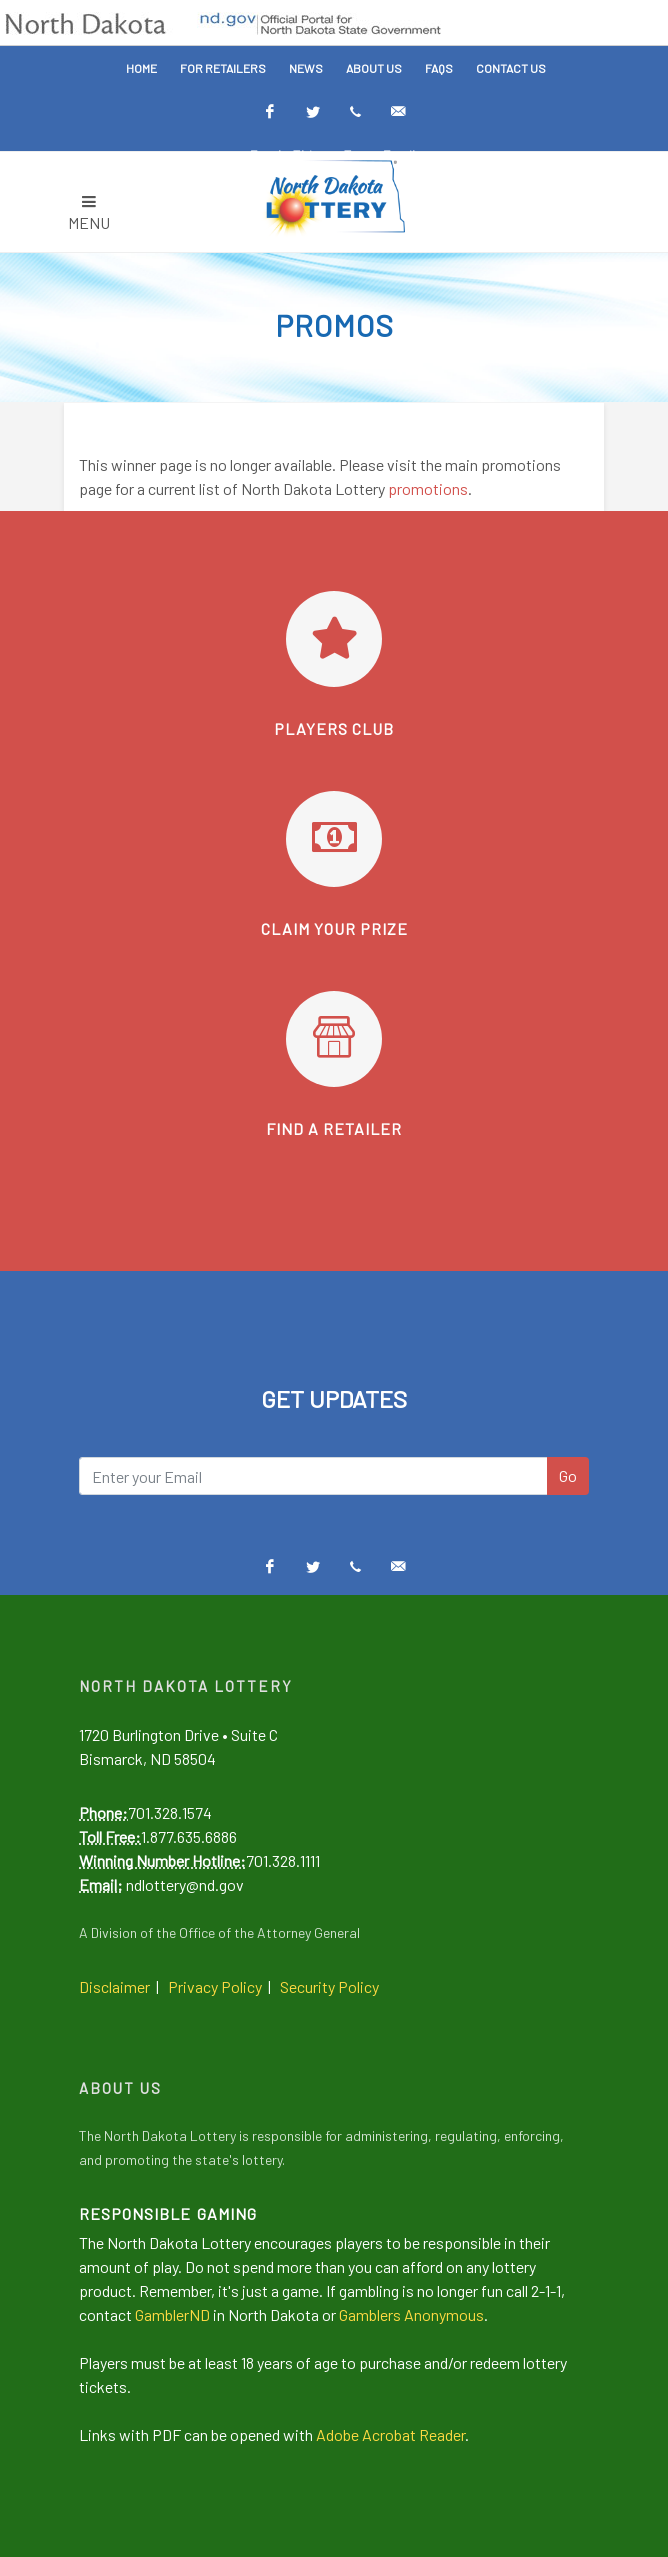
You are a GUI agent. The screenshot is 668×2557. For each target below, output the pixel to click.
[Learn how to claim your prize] (334, 839)
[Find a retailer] (334, 1039)
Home (141, 68)
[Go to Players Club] (334, 639)
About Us (374, 68)
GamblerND (172, 2314)
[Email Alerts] (399, 112)
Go (568, 1475)
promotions (428, 488)
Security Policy (329, 1986)
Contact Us (511, 68)
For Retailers (223, 68)
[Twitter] (313, 112)
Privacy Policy (215, 1986)
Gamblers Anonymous (411, 2314)
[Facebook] (270, 112)
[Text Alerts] (356, 112)
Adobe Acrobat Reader (390, 2434)
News (306, 68)
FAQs (439, 68)
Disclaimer (114, 1986)
